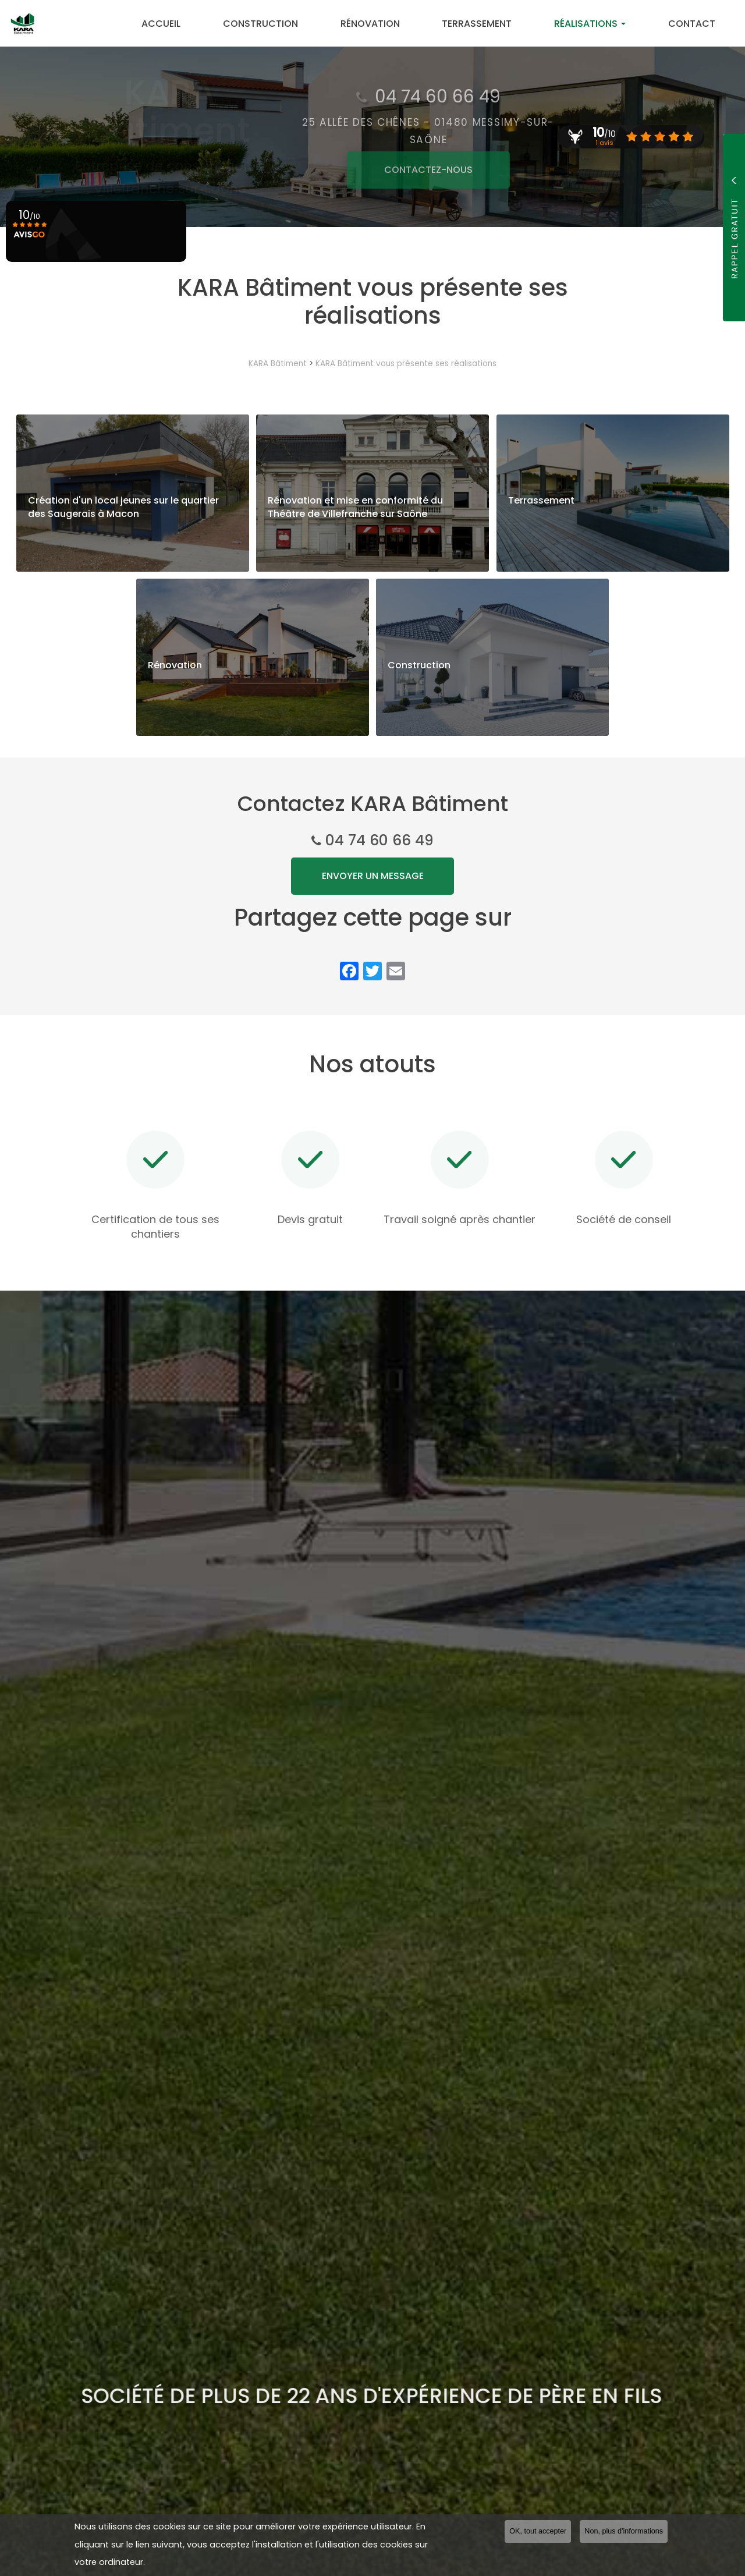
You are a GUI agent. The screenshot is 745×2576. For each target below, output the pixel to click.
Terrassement (488, 23)
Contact (694, 23)
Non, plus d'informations (623, 2534)
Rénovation (386, 23)
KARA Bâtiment (278, 363)
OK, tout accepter (537, 2534)
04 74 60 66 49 (379, 840)
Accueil (185, 23)
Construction (280, 23)
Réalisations (597, 23)
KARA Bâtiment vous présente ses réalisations (405, 363)
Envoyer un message (373, 876)
